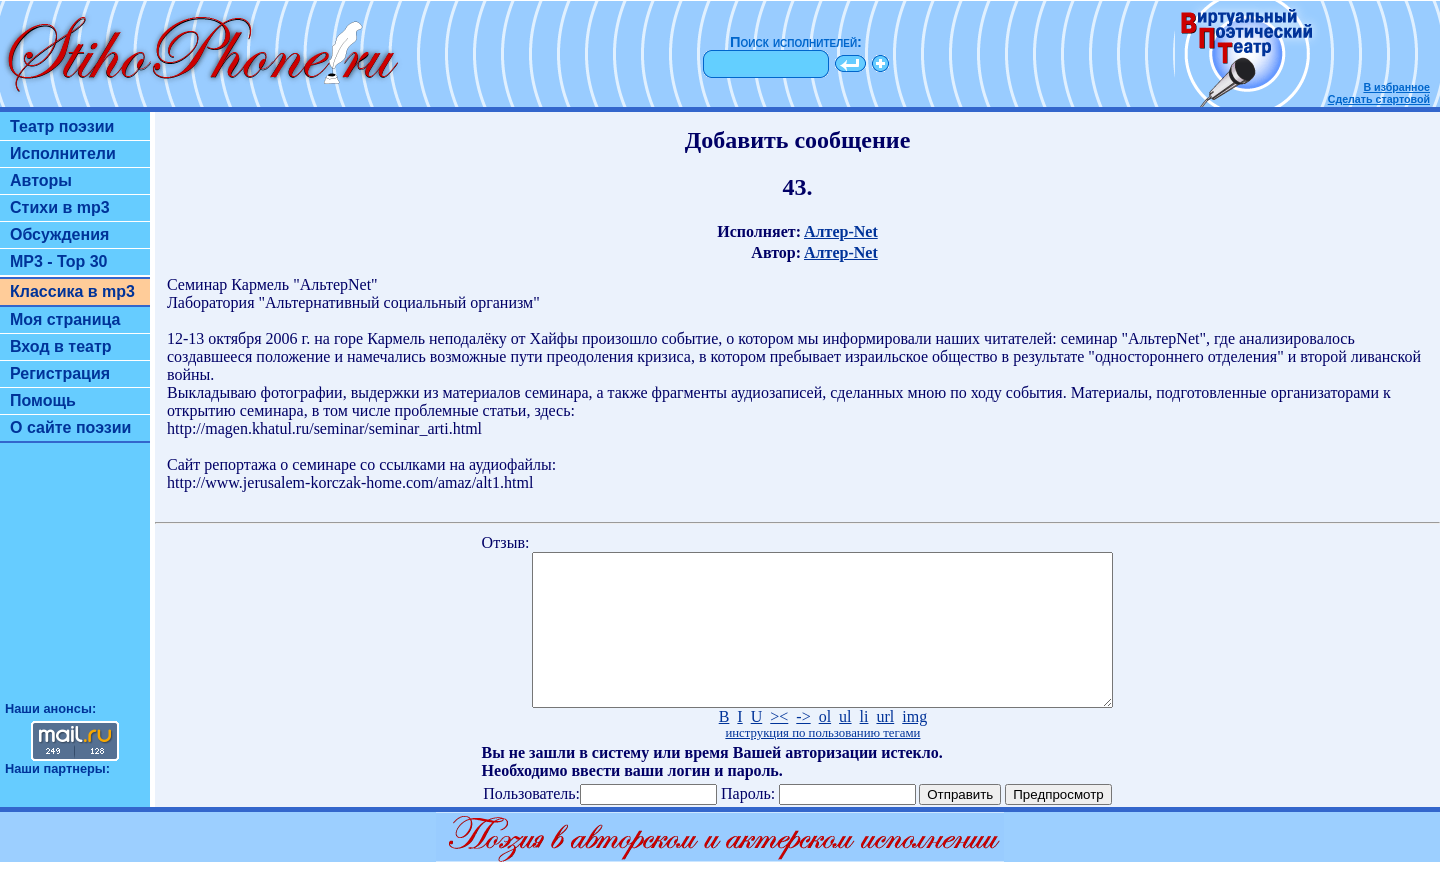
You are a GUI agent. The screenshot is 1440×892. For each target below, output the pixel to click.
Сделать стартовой (1379, 99)
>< (779, 746)
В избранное (1396, 87)
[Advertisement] (75, 581)
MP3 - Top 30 (59, 261)
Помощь (43, 400)
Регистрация (60, 373)
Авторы (41, 180)
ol (825, 746)
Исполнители (63, 153)
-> (803, 746)
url (885, 746)
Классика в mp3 (72, 291)
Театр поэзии (62, 126)
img (914, 746)
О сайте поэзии (70, 427)
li (864, 746)
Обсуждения (59, 234)
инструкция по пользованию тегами (822, 763)
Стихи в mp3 (60, 207)
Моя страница (65, 319)
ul (845, 746)
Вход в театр (61, 346)
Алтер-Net (841, 231)
